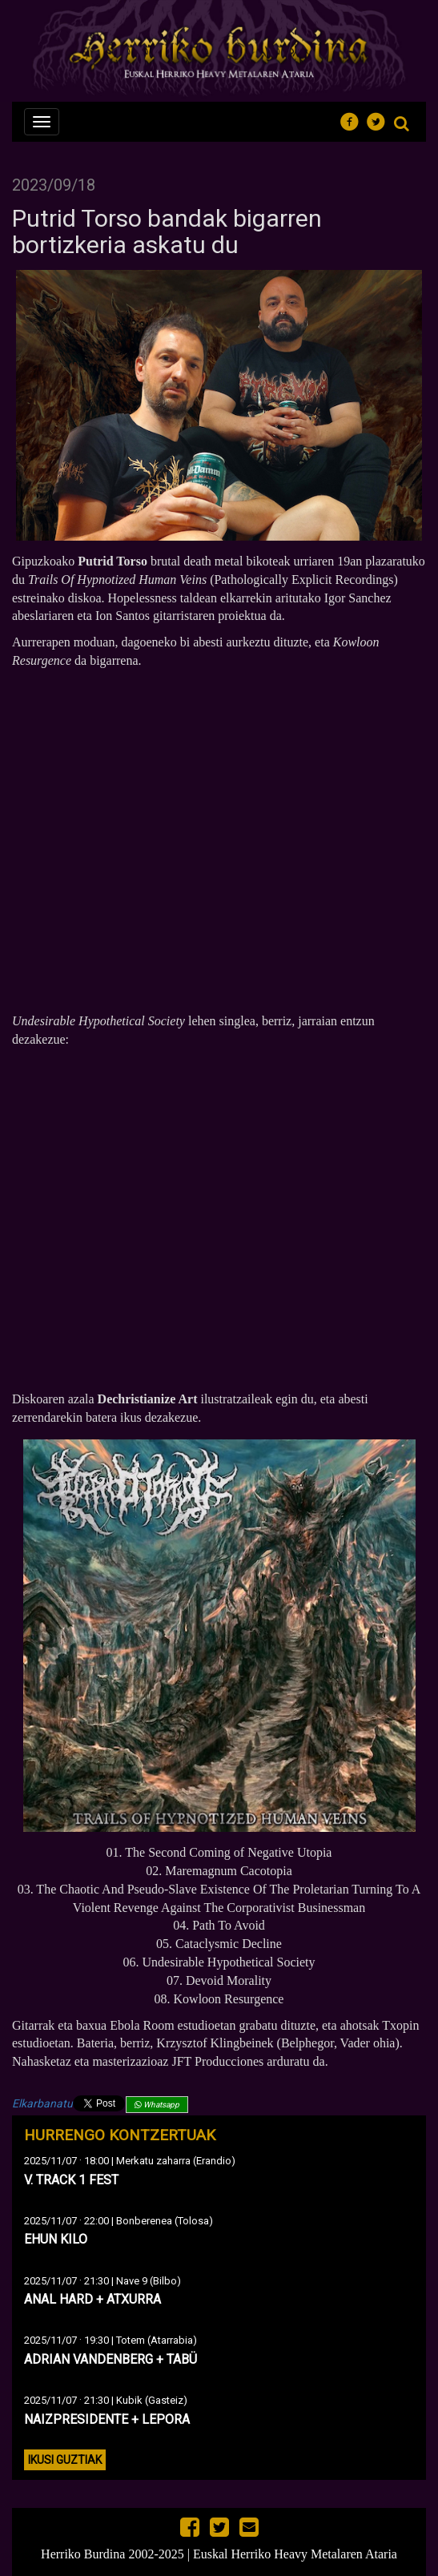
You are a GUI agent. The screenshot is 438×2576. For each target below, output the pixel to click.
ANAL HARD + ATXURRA (92, 2299)
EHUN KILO (55, 2239)
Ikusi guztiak (65, 2459)
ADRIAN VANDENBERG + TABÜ (110, 2359)
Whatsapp (157, 2104)
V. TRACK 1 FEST (71, 2180)
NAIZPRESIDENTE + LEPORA (107, 2419)
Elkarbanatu (42, 2103)
